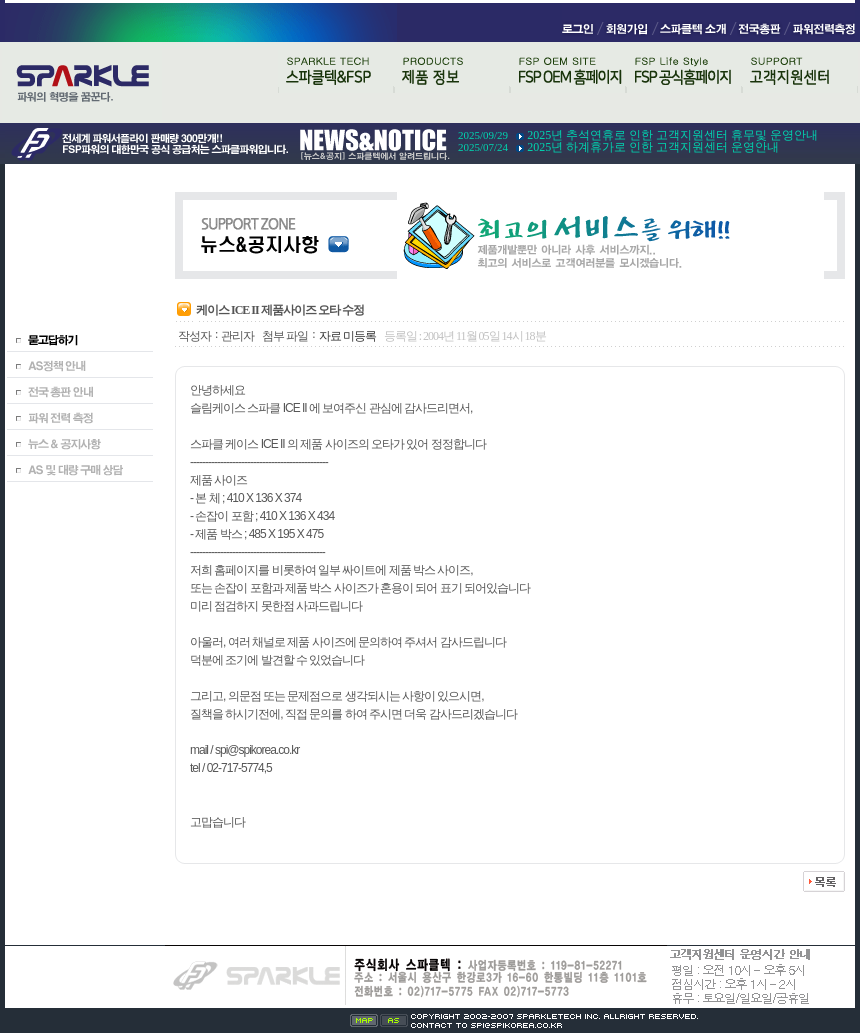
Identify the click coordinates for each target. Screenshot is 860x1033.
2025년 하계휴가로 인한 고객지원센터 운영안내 (653, 147)
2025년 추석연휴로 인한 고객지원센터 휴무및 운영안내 (672, 135)
